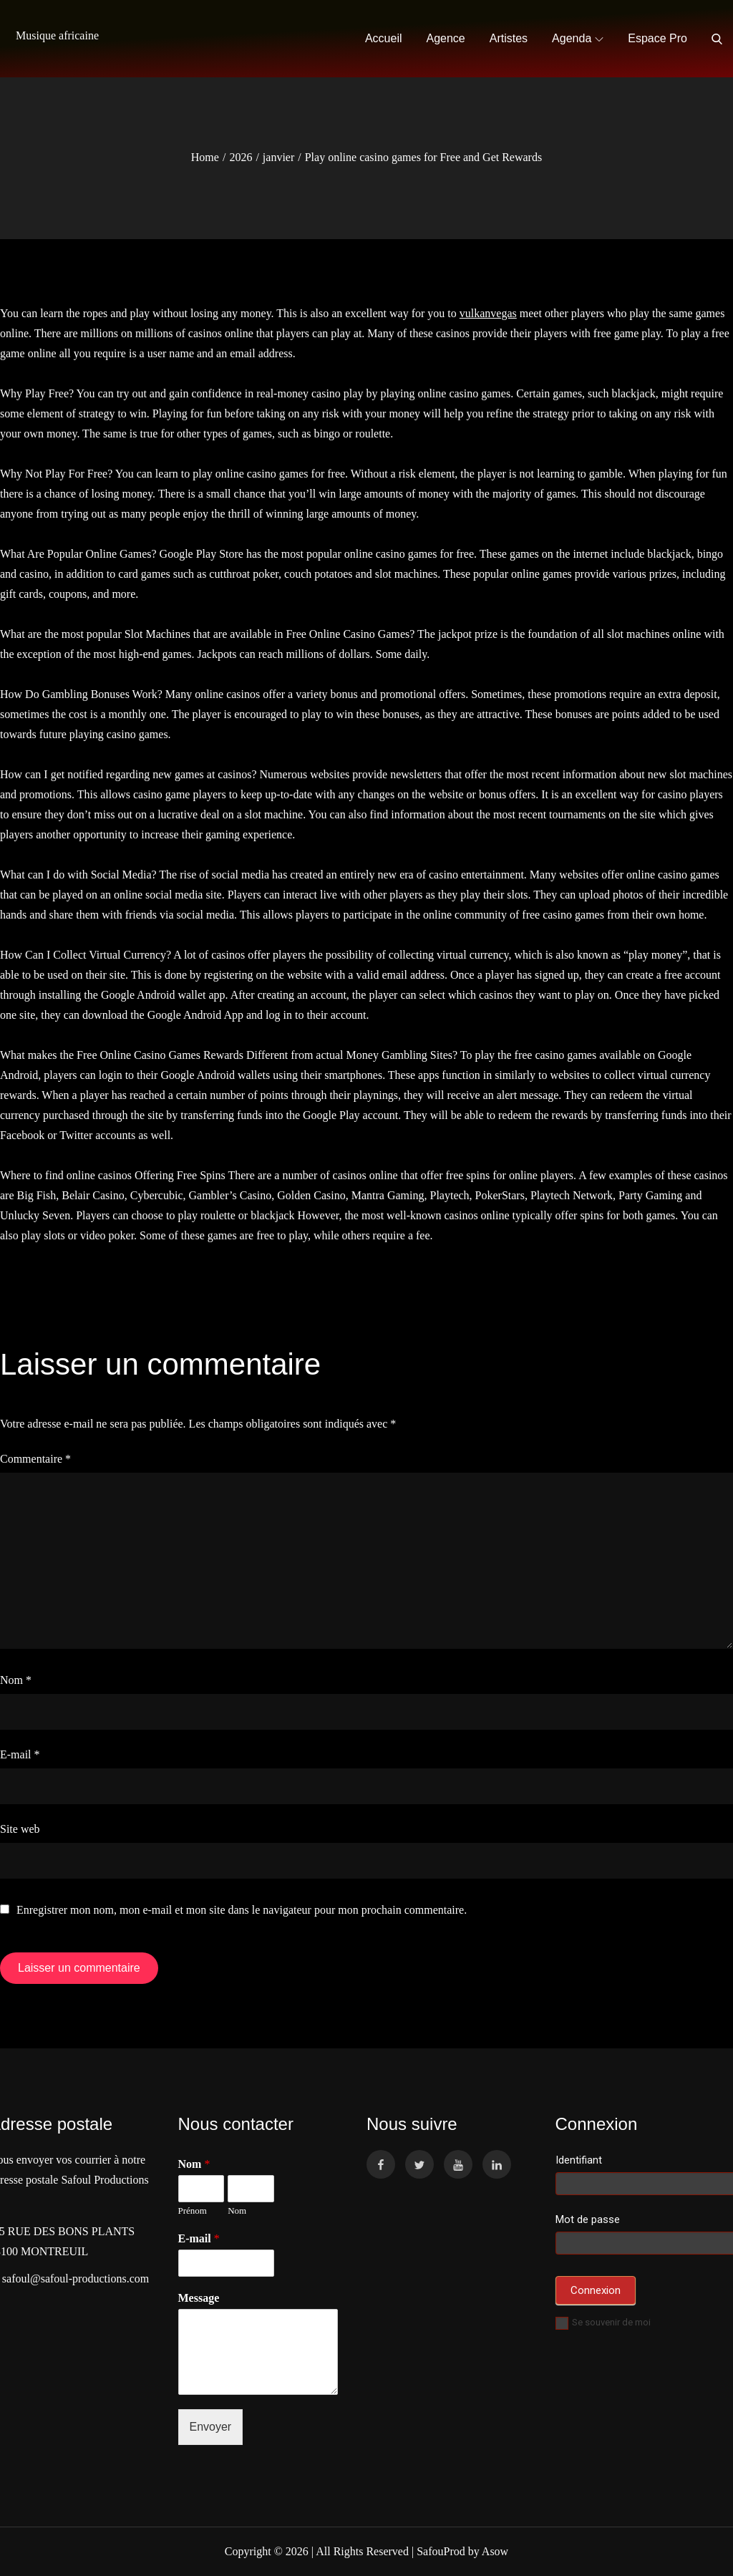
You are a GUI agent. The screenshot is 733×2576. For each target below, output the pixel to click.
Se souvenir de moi (603, 2322)
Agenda (577, 38)
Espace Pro (657, 38)
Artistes (509, 38)
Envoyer (211, 2427)
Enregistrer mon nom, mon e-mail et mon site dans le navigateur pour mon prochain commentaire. (241, 1910)
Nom (15, 1680)
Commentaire (35, 1459)
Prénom (192, 2210)
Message (199, 2298)
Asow (495, 2551)
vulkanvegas (488, 313)
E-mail (20, 1754)
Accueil (383, 38)
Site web (20, 1829)
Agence (446, 38)
